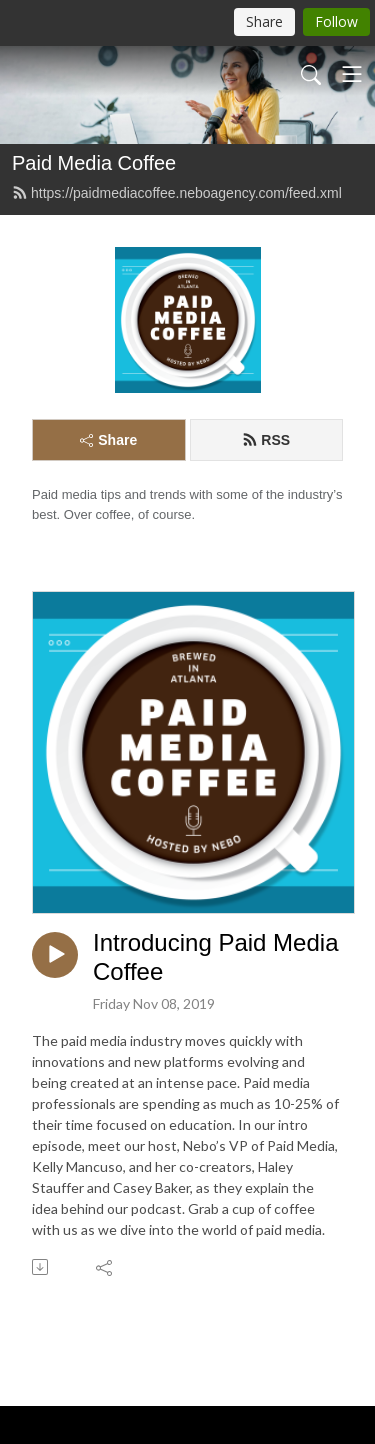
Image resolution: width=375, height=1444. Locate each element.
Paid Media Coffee (94, 163)
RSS (266, 440)
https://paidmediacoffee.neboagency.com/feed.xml (177, 193)
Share (108, 440)
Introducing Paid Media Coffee (215, 957)
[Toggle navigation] (352, 74)
